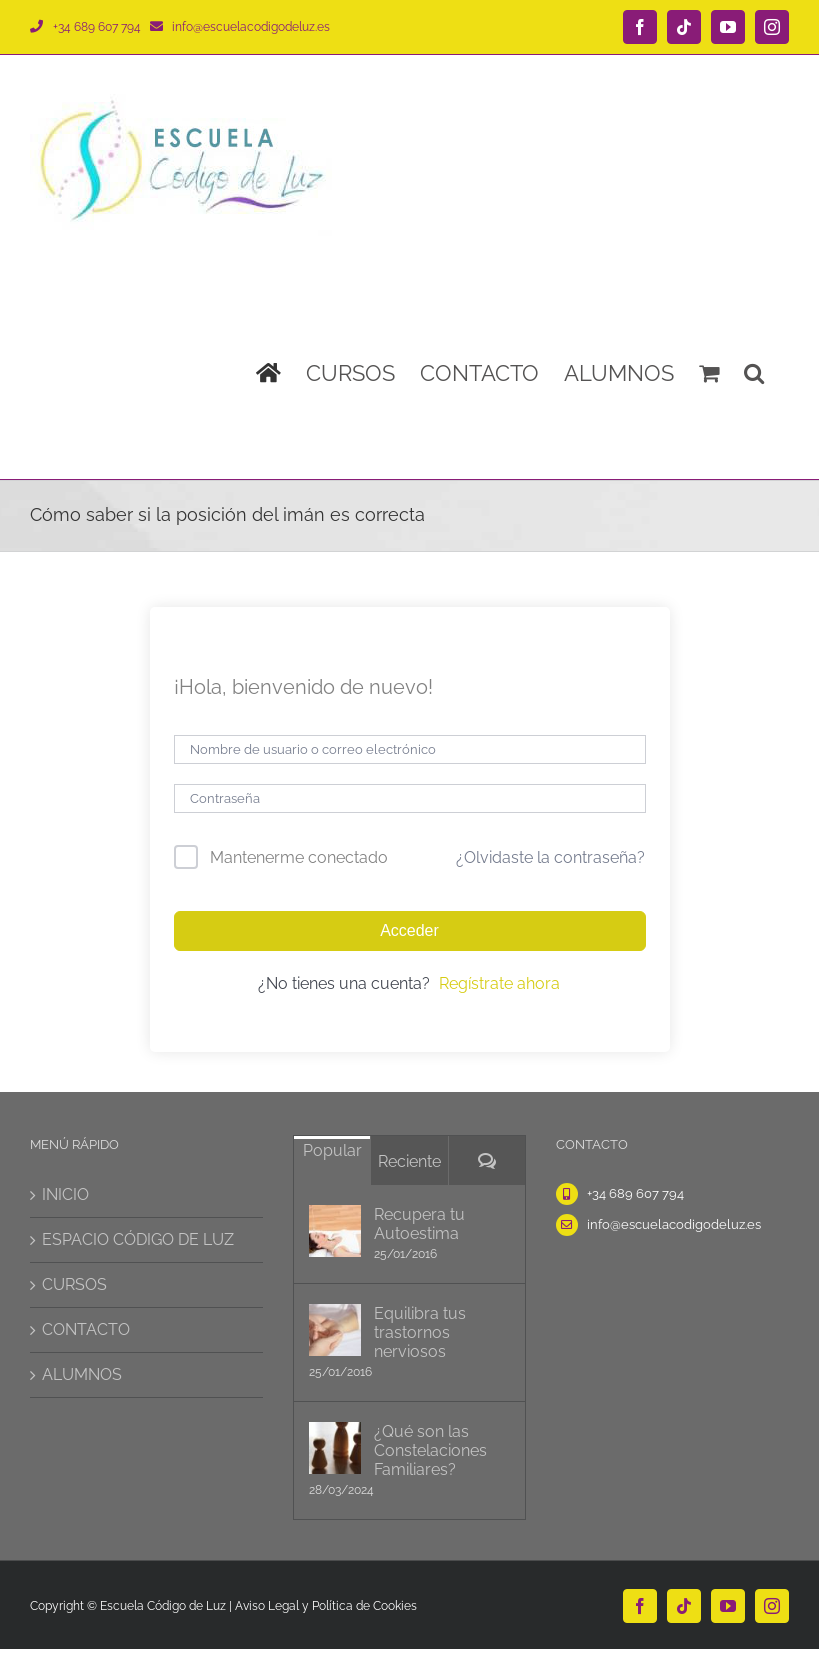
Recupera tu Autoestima (419, 1224)
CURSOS (74, 1284)
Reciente (409, 1161)
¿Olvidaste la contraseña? (550, 857)
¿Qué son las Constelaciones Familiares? (430, 1450)
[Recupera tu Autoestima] (335, 1231)
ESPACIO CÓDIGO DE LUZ (138, 1239)
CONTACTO (86, 1329)
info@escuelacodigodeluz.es (251, 27)
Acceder (409, 930)
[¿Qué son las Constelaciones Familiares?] (335, 1448)
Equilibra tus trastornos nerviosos (420, 1332)
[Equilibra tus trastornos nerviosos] (335, 1330)
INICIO (65, 1194)
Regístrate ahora (499, 983)
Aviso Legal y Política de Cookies (326, 1606)
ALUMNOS (82, 1374)
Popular (332, 1150)
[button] (754, 373)
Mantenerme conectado (299, 857)
